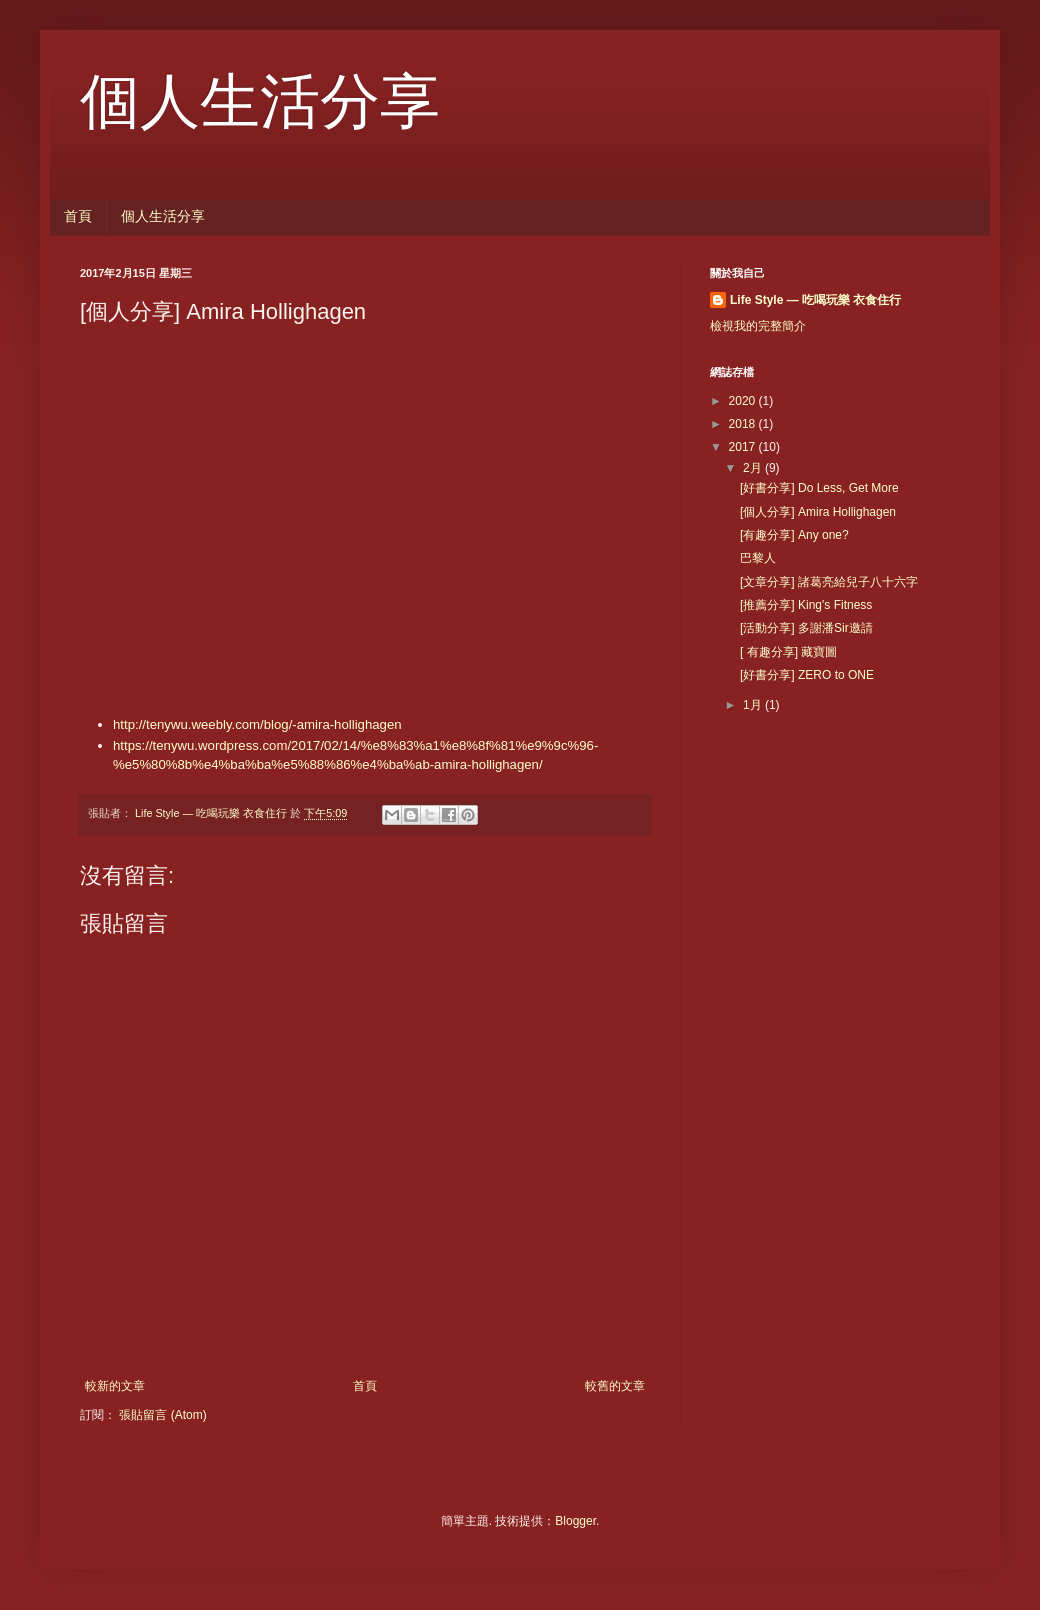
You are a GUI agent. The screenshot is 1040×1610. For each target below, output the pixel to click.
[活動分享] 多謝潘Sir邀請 (806, 628)
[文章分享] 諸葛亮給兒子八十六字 (829, 582)
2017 (744, 447)
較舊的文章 (615, 1386)
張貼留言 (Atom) (162, 1415)
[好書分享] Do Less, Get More (819, 488)
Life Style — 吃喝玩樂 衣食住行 (815, 300)
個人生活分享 (260, 102)
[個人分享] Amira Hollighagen (818, 512)
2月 (754, 468)
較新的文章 (115, 1386)
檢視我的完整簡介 (758, 326)
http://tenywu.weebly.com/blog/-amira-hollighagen (257, 724)
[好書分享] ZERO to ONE (807, 675)
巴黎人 (758, 558)
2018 (744, 424)
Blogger (575, 1521)
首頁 (78, 216)
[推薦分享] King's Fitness (806, 605)
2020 (744, 401)
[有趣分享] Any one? (794, 535)
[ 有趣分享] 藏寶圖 (788, 652)
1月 (754, 705)
